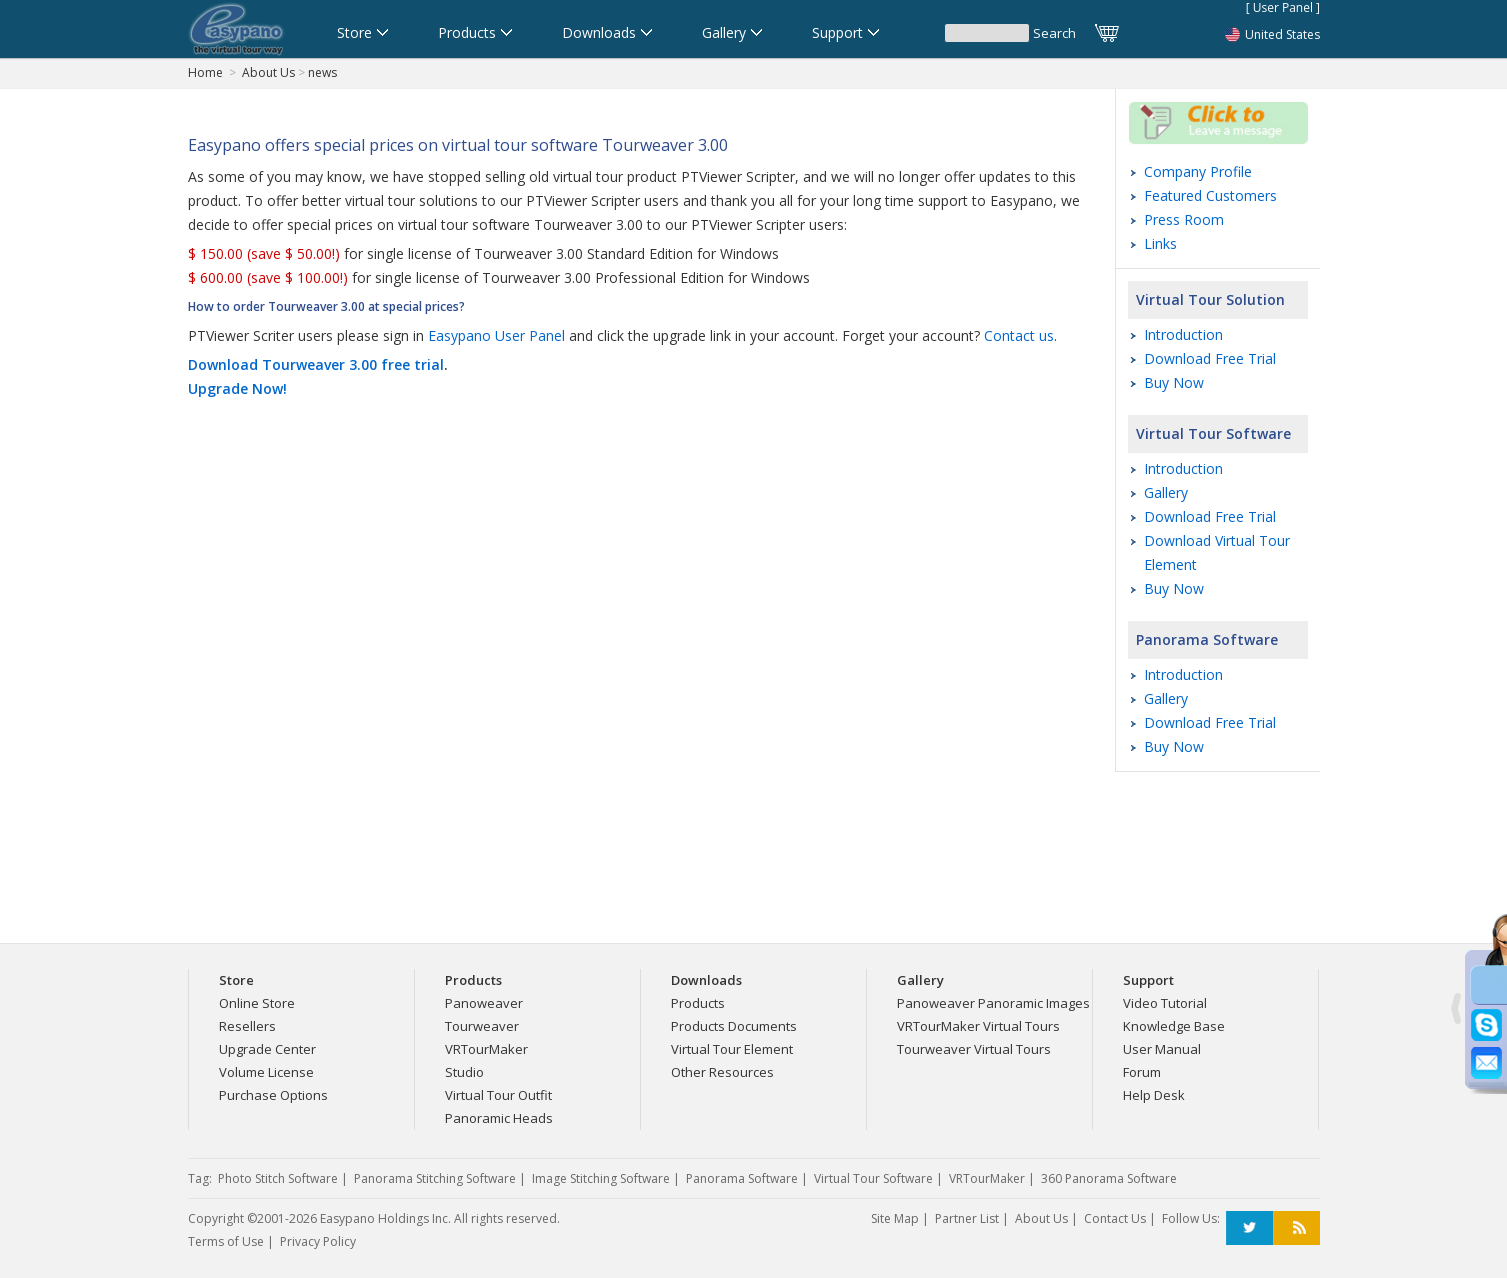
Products (698, 1003)
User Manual (1162, 1049)
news (322, 72)
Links (1160, 243)
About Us (268, 72)
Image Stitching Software (601, 1178)
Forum (1142, 1072)
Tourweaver (482, 1026)
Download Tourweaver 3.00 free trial (316, 364)
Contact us (1019, 335)
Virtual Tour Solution (1210, 299)
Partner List (967, 1218)
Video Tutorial (1165, 1003)
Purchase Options (273, 1095)
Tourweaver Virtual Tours (974, 1049)
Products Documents (734, 1026)
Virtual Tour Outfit (498, 1095)
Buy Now (1174, 382)
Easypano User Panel (496, 335)
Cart (1108, 33)
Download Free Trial (1210, 358)
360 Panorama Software (1109, 1178)
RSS (1296, 1228)
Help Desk (1154, 1095)
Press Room (1184, 219)
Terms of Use (226, 1241)
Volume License (266, 1072)
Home (205, 72)
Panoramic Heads (499, 1118)
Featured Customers (1210, 195)
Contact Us (1115, 1218)
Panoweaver (484, 1003)
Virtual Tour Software (1213, 433)
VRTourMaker (486, 1049)
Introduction (1183, 334)
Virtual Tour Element (732, 1049)
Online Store (257, 1003)
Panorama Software (1207, 639)
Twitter (1249, 1228)
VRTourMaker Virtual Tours (978, 1026)
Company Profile (1198, 171)
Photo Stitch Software (278, 1178)
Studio (464, 1072)
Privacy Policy (318, 1241)
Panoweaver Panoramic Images (993, 1003)
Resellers (247, 1026)
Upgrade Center (267, 1049)
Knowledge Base (1174, 1026)
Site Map (895, 1218)
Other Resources (722, 1072)
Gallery (1166, 492)
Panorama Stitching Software (435, 1178)
